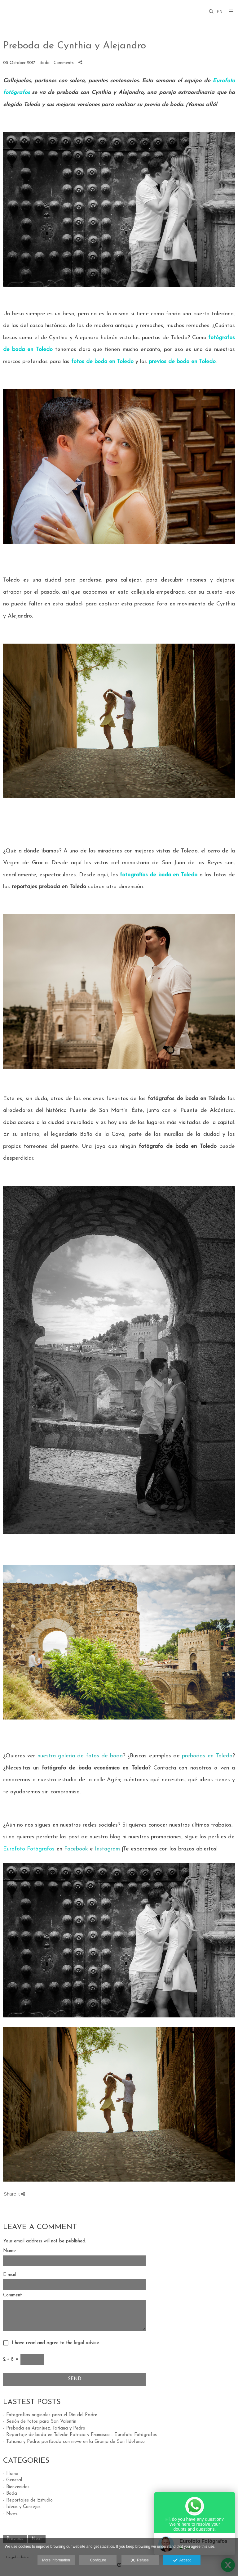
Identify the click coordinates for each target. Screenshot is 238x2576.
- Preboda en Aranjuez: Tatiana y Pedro (44, 2428)
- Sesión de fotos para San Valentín (39, 2421)
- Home (10, 2473)
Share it (14, 2193)
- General (12, 2480)
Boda (44, 63)
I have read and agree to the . (54, 2343)
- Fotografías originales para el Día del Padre (50, 2415)
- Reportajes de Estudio (28, 2500)
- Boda (10, 2493)
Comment (12, 2295)
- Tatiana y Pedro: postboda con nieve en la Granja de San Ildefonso (74, 2441)
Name (9, 2251)
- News (10, 2513)
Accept (182, 2560)
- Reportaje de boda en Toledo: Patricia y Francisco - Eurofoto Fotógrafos (80, 2435)
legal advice (86, 2343)
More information (56, 2560)
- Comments (63, 63)
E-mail (9, 2275)
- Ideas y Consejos (22, 2507)
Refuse (140, 2560)
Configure (98, 2560)
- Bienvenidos (16, 2487)
